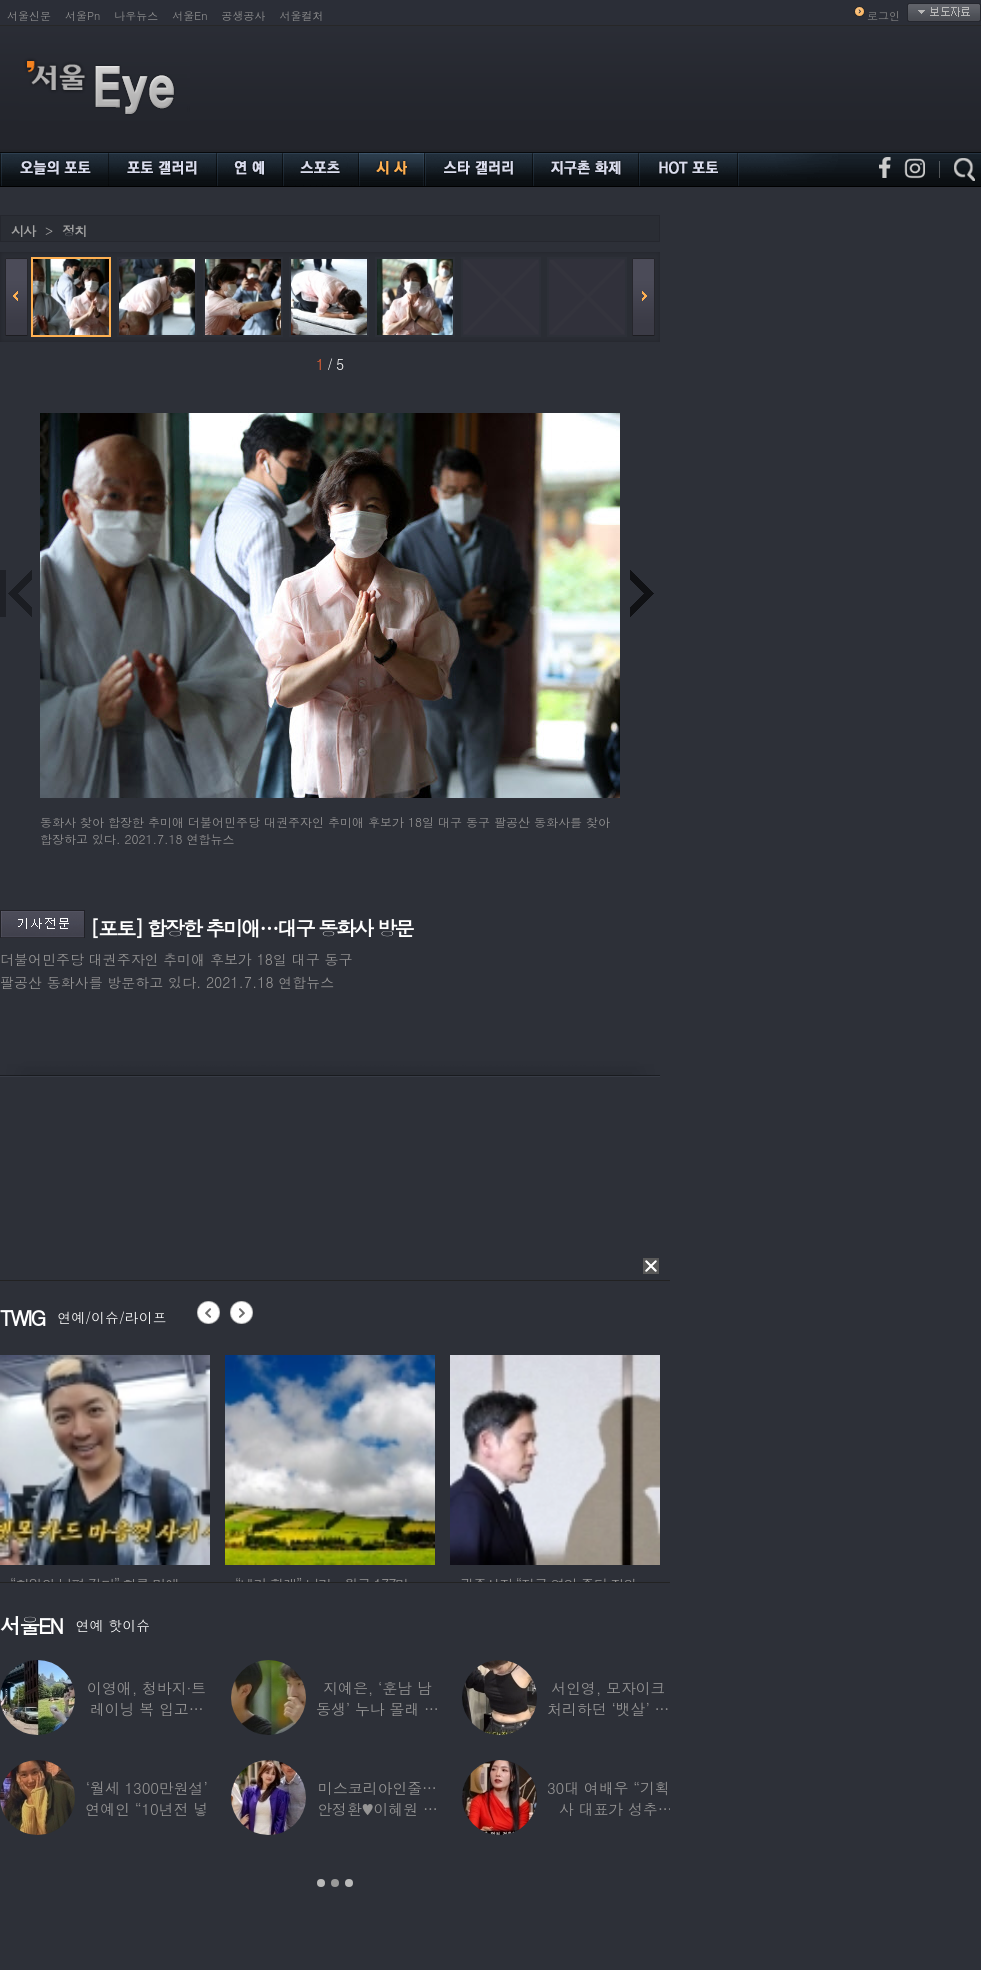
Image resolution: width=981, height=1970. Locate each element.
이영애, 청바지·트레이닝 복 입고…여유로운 (146, 1708)
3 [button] (349, 1883)
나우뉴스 (136, 15)
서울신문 (29, 15)
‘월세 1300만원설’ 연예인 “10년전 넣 (146, 1798)
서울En (189, 15)
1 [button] (321, 1883)
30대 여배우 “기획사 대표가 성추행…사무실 (608, 1808)
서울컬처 (302, 15)
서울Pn (82, 15)
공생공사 (244, 15)
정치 (74, 230)
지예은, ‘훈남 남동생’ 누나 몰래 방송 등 (377, 1708)
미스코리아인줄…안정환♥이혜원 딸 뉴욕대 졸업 (377, 1808)
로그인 (883, 15)
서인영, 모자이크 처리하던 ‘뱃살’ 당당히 (608, 1708)
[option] (105, 1457)
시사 (23, 230)
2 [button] (335, 1883)
